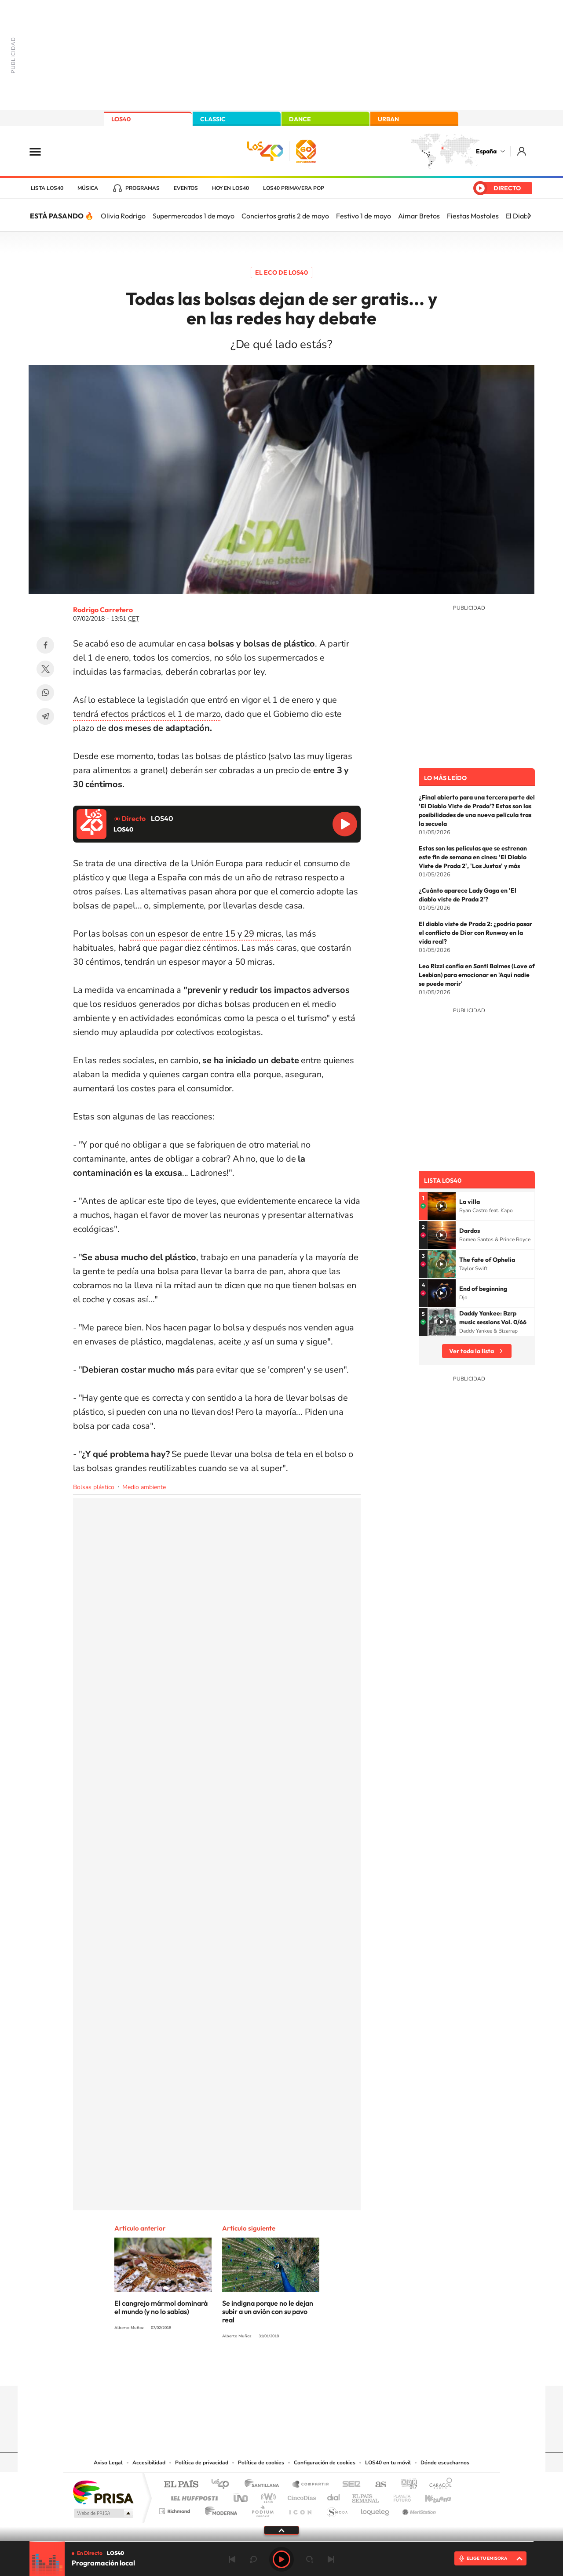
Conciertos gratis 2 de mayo (285, 215)
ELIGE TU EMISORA (487, 2558)
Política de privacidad (201, 2462)
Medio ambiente (144, 1487)
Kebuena (430, 2495)
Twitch (317, 2369)
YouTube (264, 2369)
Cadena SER (349, 2484)
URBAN (388, 119)
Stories (334, 2369)
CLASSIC (213, 119)
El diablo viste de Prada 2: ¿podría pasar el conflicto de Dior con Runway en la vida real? (475, 932)
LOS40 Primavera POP (293, 188)
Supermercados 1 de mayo (193, 215)
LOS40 (121, 119)
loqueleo (375, 2508)
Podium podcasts (262, 2508)
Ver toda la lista (471, 1351)
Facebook (45, 645)
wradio (267, 2495)
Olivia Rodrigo (123, 215)
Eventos (186, 188)
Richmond (175, 2508)
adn (405, 2484)
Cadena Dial (334, 2495)
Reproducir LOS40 (345, 824)
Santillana (264, 2484)
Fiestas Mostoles (473, 215)
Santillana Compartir (311, 2484)
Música (87, 188)
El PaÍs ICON (300, 2508)
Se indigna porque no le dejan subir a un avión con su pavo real (267, 2311)
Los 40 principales (223, 2484)
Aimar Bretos (419, 215)
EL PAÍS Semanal (366, 2495)
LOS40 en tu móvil (388, 2462)
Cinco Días (300, 2495)
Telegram (45, 716)
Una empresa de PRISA (103, 2491)
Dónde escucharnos (444, 2462)
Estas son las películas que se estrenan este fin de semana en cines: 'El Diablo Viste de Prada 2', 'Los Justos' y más (473, 857)
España (486, 151)
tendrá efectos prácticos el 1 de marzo (146, 714)
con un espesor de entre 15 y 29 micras (206, 934)
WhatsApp (45, 692)
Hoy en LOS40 (230, 188)
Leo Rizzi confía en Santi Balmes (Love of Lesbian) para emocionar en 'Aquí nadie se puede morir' (477, 975)
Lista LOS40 (47, 188)
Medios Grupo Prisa (102, 2513)
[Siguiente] (529, 215)
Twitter (45, 669)
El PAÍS (181, 2484)
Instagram (229, 2369)
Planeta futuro (398, 2495)
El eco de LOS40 (281, 272)
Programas (142, 188)
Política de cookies (261, 2462)
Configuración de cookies (324, 2462)
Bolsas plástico (93, 1487)
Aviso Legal (108, 2462)
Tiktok (246, 2369)
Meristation (418, 2508)
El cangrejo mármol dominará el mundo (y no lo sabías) (161, 2307)
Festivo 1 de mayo (363, 215)
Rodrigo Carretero (103, 609)
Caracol (438, 2484)
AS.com (377, 2484)
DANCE (300, 119)
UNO (241, 2495)
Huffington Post (192, 2495)
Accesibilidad (148, 2462)
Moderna (219, 2508)
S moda (336, 2508)
